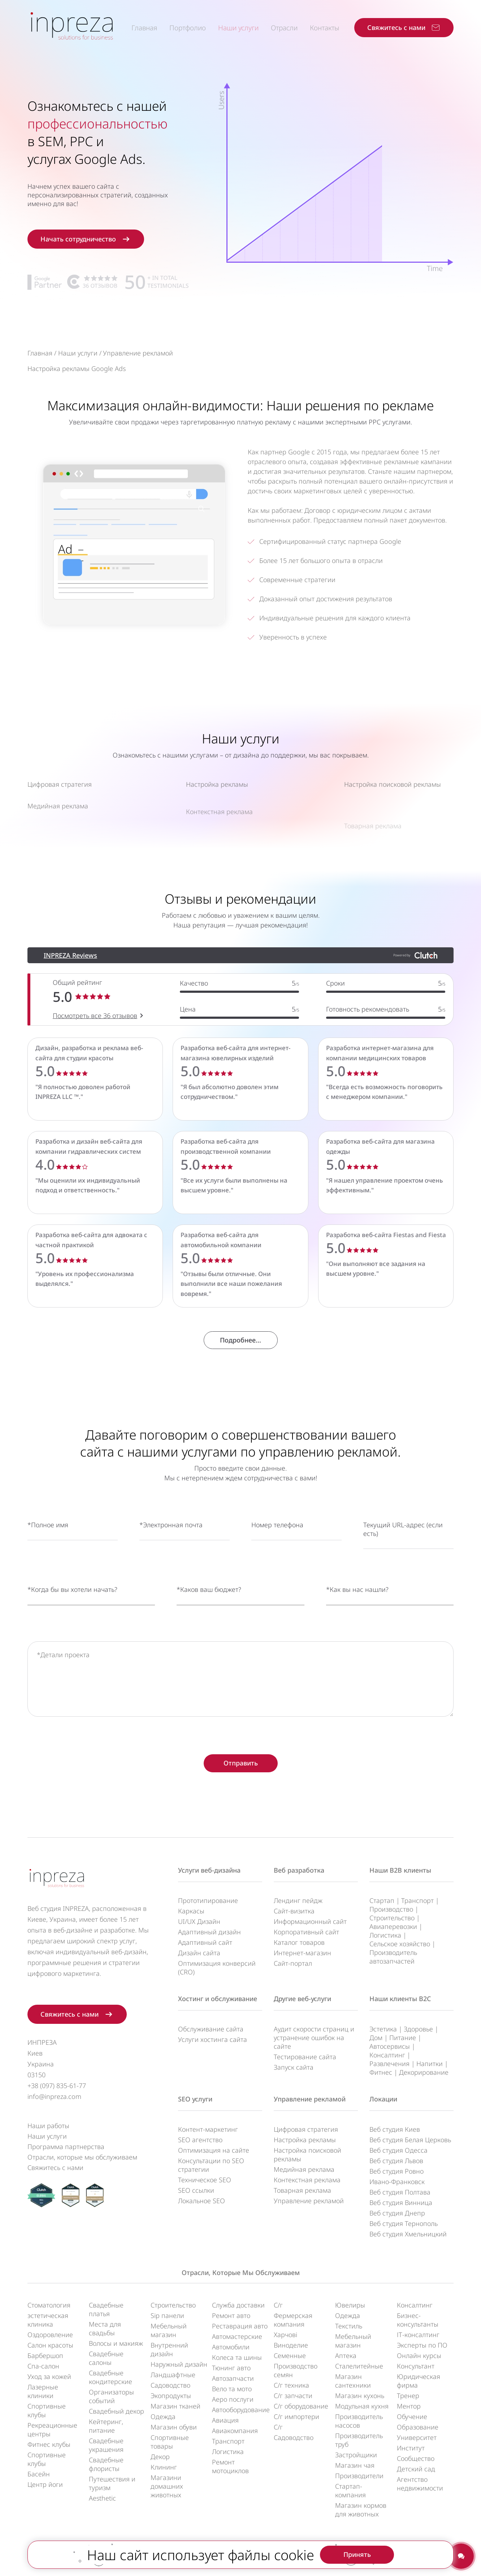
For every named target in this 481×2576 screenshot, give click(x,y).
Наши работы (48, 2125)
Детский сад (416, 2468)
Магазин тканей (175, 2406)
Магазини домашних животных (167, 2486)
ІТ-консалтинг (418, 2334)
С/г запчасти (293, 2395)
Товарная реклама (302, 2190)
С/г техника (291, 2385)
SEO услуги (195, 2099)
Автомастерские (237, 2336)
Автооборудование (241, 2409)
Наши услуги (238, 27)
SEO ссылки (196, 2190)
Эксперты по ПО (422, 2345)
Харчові (285, 2334)
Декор (160, 2456)
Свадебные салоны (106, 2358)
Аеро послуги (233, 2399)
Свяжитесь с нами (55, 2167)
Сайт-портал (293, 1963)
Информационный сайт (310, 1921)
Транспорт (417, 1900)
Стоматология (48, 2305)
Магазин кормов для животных (360, 2509)
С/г (278, 2305)
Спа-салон (43, 2366)
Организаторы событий (111, 2396)
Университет (417, 2437)
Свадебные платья (106, 2309)
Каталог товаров (299, 1942)
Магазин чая (354, 2465)
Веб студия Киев (394, 2129)
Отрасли (284, 27)
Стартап (381, 1900)
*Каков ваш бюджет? (209, 1623)
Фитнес (380, 2072)
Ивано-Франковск (397, 2181)
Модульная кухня (362, 2406)
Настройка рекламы (305, 2139)
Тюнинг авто (231, 2367)
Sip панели (167, 2315)
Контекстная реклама (307, 2179)
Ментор (409, 2406)
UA (247, 2555)
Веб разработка (299, 1870)
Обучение (412, 2416)
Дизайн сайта (199, 1952)
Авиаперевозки (393, 1926)
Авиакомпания (235, 2430)
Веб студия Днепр (397, 2213)
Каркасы (191, 1911)
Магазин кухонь (359, 2395)
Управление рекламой (310, 2099)
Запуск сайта (293, 2067)
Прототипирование (208, 1900)
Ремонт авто (231, 2315)
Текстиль (348, 2326)
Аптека (345, 2355)
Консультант (415, 2366)
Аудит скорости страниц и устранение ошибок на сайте (314, 2038)
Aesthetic (102, 2498)
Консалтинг (387, 2055)
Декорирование (423, 2072)
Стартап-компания (350, 2490)
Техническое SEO (204, 2179)
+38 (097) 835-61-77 (56, 2085)
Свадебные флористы (106, 2464)
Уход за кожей (49, 2376)
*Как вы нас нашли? (357, 1623)
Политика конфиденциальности (201, 2564)
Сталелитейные (359, 2366)
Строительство (392, 1917)
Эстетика (383, 2029)
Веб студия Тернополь (403, 2223)
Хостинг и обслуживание (217, 1998)
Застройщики (356, 2454)
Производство (391, 1909)
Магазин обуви (174, 2427)
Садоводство (170, 2385)
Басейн (38, 2474)
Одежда (163, 2416)
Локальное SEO (201, 2200)
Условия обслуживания (293, 2564)
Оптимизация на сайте (213, 2150)
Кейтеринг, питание (106, 2426)
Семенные (290, 2355)
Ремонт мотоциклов (230, 2466)
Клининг (164, 2467)
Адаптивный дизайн (209, 1931)
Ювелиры (350, 2305)
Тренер (408, 2395)
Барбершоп (45, 2355)
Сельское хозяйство (399, 1943)
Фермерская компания (293, 2319)
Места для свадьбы (105, 2328)
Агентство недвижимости (420, 2483)
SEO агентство (200, 2139)
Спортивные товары (170, 2441)
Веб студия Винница (400, 2202)
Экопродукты (171, 2395)
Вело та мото (232, 2388)
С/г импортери (296, 2416)
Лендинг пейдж (298, 1900)
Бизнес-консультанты (417, 2319)
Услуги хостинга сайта (212, 2039)
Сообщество (415, 2458)
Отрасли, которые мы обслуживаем (82, 2157)
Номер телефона (277, 1558)
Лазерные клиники (42, 2391)
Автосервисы (389, 2046)
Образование (417, 2427)
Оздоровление (50, 2334)
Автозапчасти (233, 2378)
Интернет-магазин (302, 1952)
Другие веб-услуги (302, 1998)
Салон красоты (50, 2345)
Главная (144, 27)
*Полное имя (47, 1558)
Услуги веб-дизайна (209, 1870)
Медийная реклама (304, 2169)
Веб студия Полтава (399, 2192)
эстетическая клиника (47, 2319)
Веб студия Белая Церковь (410, 2139)
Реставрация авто (240, 2326)
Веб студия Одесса (398, 2150)
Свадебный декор (116, 2411)
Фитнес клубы (48, 2444)
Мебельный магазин (169, 2330)
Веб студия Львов (396, 2160)
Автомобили (231, 2347)
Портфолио (187, 27)
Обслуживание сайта (210, 2029)
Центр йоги (45, 2484)
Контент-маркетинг (208, 2129)
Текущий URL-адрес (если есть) (403, 1562)
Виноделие (291, 2345)
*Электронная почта (171, 1558)
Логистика (385, 1935)
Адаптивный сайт (205, 1942)
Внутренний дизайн (169, 2349)
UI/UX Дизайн (199, 1921)
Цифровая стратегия (306, 2129)
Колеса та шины (237, 2357)
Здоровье (418, 2029)
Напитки (429, 2063)
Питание (402, 2037)
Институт (411, 2448)
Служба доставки (238, 2305)
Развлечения (389, 2063)
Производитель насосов (359, 2420)
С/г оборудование (301, 2406)
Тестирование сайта (305, 2056)
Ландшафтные (173, 2374)
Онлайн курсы (419, 2355)
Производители (359, 2475)
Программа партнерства (65, 2146)
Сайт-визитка (294, 1911)
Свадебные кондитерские (110, 2377)
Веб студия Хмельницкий (408, 2234)
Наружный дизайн (179, 2364)
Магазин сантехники (353, 2380)
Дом (375, 2037)
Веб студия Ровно (396, 2171)
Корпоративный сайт (306, 1931)
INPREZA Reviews (70, 988)
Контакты (324, 27)
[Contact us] (461, 2556)
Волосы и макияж (116, 2343)
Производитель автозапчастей (393, 1956)
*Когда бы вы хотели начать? (72, 1623)
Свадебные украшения (106, 2445)
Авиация (225, 2420)
